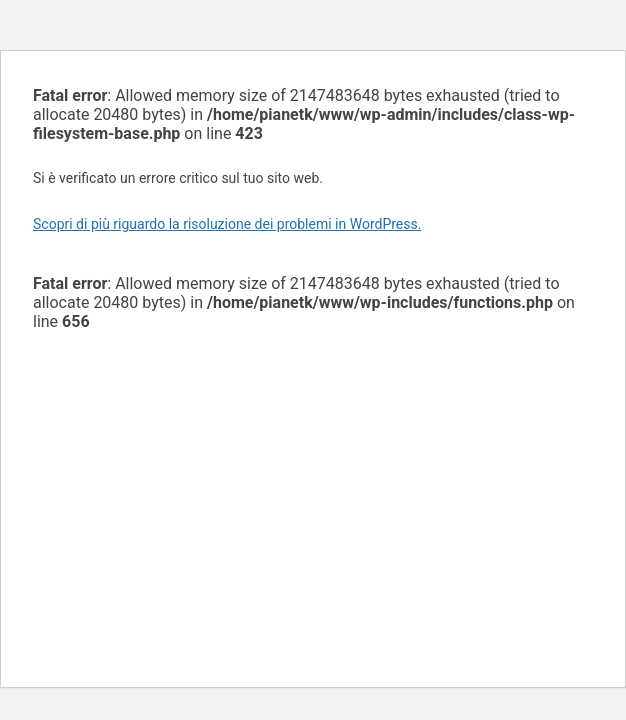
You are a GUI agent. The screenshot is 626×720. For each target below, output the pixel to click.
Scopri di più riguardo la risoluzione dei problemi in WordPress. (227, 224)
